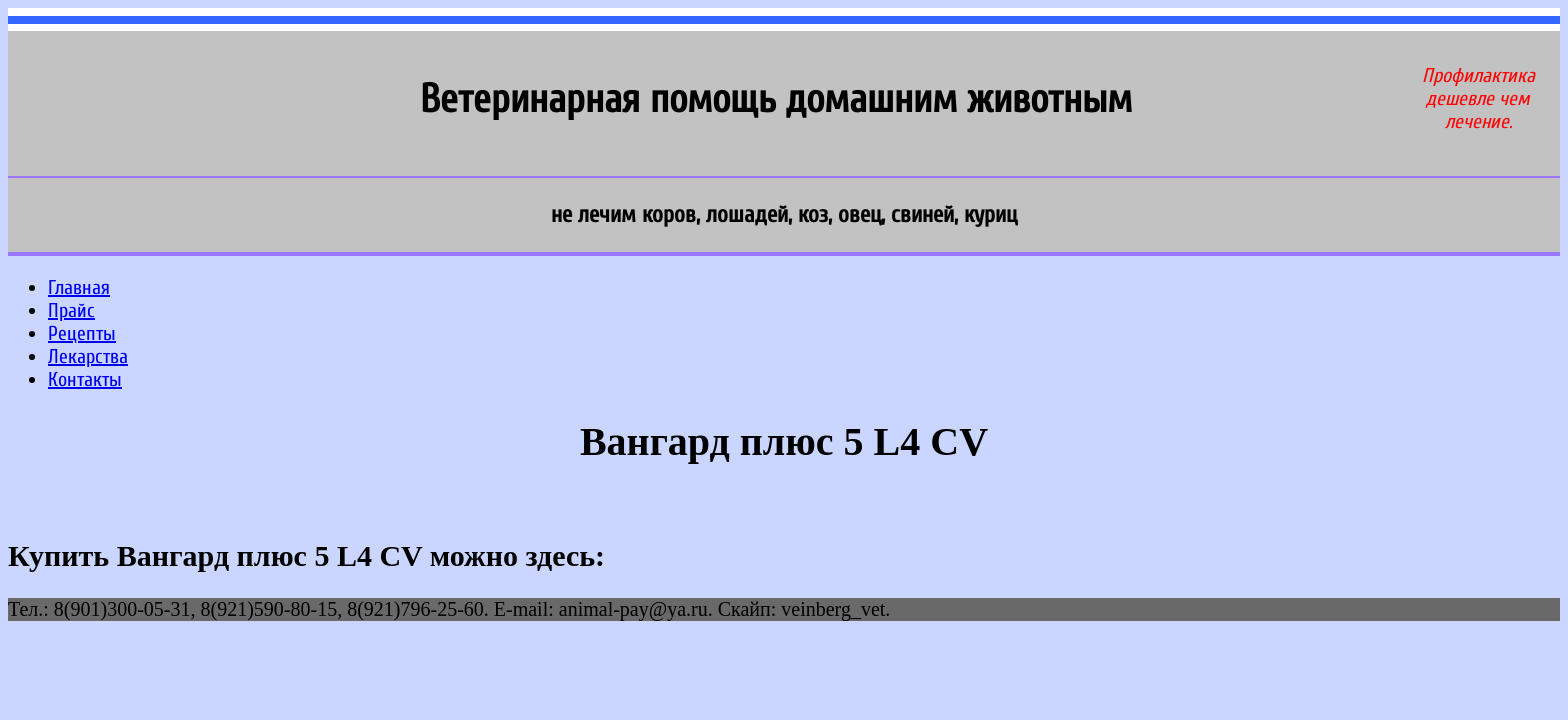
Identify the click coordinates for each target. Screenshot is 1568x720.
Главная (79, 287)
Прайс (71, 310)
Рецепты (82, 333)
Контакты (85, 379)
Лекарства (88, 356)
